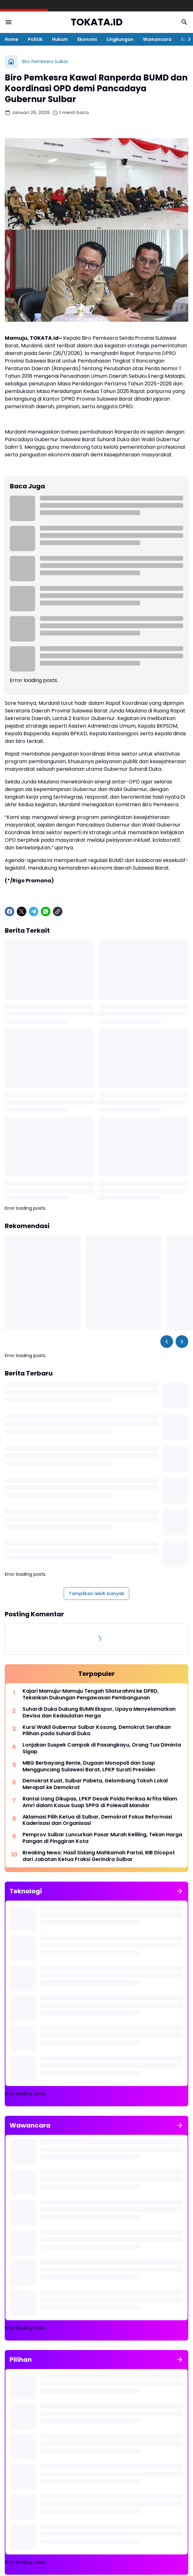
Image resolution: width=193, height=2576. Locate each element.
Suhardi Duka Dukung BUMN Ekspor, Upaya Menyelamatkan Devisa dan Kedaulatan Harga (99, 1712)
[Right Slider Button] (186, 39)
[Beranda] (11, 61)
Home (11, 39)
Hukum (60, 39)
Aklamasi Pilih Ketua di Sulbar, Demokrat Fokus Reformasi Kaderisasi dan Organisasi (97, 1820)
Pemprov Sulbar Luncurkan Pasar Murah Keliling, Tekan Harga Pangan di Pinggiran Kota (102, 1838)
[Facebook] (9, 911)
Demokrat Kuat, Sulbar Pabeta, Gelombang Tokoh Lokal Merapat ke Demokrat (95, 1784)
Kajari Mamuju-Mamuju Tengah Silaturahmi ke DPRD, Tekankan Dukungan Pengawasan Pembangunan (91, 1694)
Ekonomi (87, 39)
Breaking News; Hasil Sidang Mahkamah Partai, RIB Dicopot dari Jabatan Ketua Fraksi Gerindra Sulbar (99, 1856)
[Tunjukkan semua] (179, 1891)
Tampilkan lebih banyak (96, 1593)
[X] (21, 911)
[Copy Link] (57, 911)
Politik (35, 39)
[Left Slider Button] (166, 1341)
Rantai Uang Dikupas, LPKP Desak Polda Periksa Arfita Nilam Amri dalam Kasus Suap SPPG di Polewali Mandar (100, 1802)
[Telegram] (33, 911)
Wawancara (157, 39)
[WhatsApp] (45, 911)
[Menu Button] (8, 22)
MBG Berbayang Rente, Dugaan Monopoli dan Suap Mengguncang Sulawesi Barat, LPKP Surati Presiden (89, 1766)
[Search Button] (184, 22)
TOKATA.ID (97, 22)
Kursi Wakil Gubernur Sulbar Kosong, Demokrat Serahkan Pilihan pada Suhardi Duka (97, 1730)
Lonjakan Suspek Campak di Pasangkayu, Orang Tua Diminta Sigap (102, 1748)
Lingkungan (119, 39)
